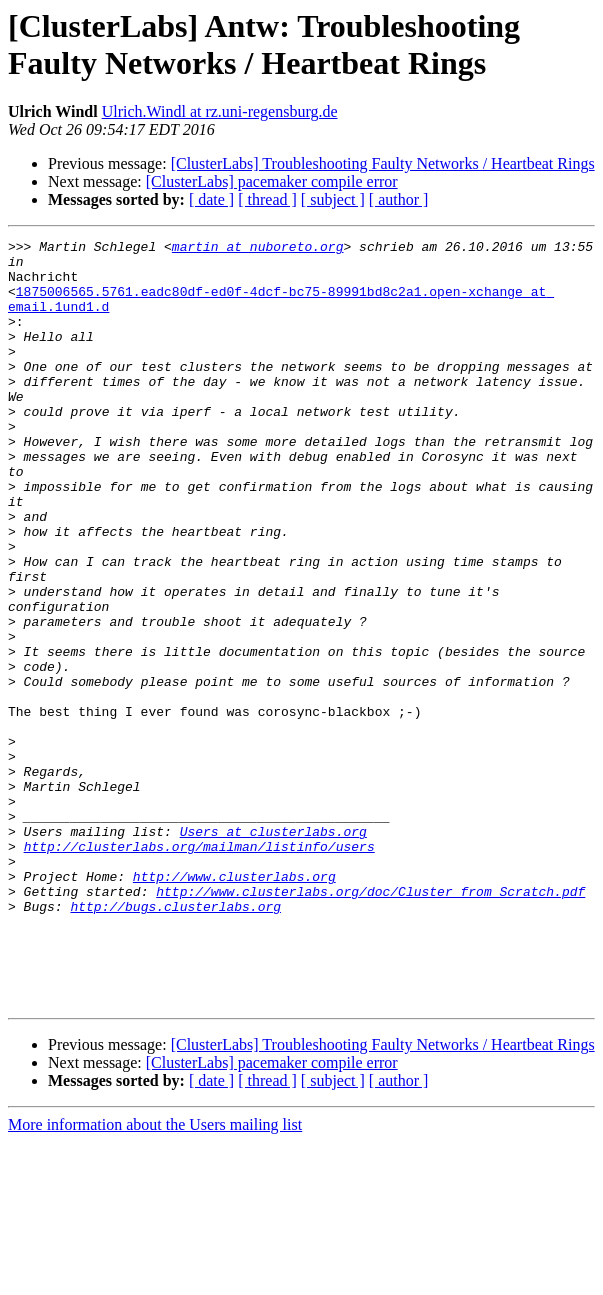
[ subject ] (333, 199)
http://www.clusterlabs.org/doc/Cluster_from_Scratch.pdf (370, 1023)
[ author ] (399, 199)
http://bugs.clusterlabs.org (175, 1041)
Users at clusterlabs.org (273, 951)
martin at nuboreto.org (258, 249)
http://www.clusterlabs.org (234, 1005)
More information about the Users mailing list (155, 1277)
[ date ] (211, 199)
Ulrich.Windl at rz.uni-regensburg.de (220, 111)
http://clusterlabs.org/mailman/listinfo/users (199, 969)
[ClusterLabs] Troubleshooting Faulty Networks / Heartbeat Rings (383, 163)
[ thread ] (267, 199)
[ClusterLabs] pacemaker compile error (272, 181)
